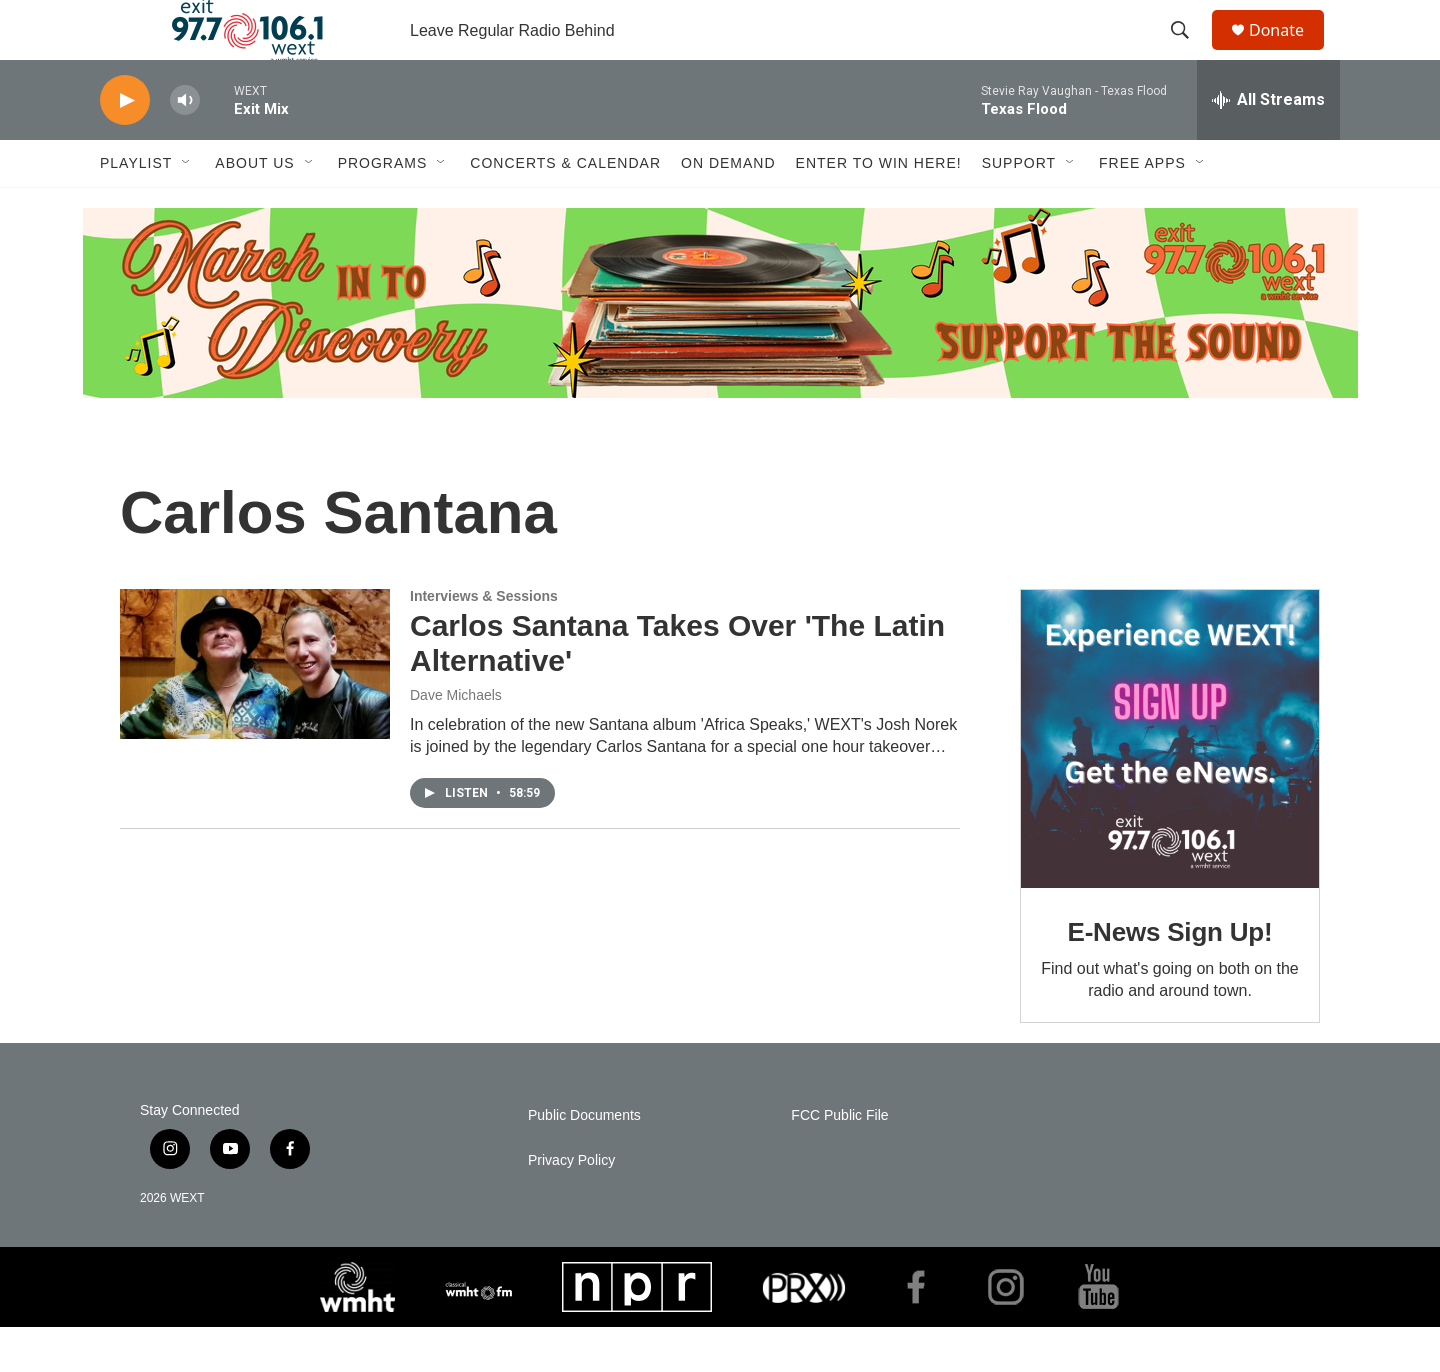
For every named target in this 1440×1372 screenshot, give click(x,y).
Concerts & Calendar (565, 208)
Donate (1289, 52)
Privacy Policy (571, 1205)
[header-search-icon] (1189, 53)
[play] (125, 145)
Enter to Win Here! (879, 208)
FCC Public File (839, 1160)
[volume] (185, 145)
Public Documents (584, 1160)
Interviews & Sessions (484, 641)
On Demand (728, 208)
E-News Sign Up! (1169, 977)
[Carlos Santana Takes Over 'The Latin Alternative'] (255, 709)
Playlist (136, 208)
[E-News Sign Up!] (1170, 784)
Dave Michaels (456, 740)
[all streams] (1268, 145)
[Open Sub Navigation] (187, 208)
